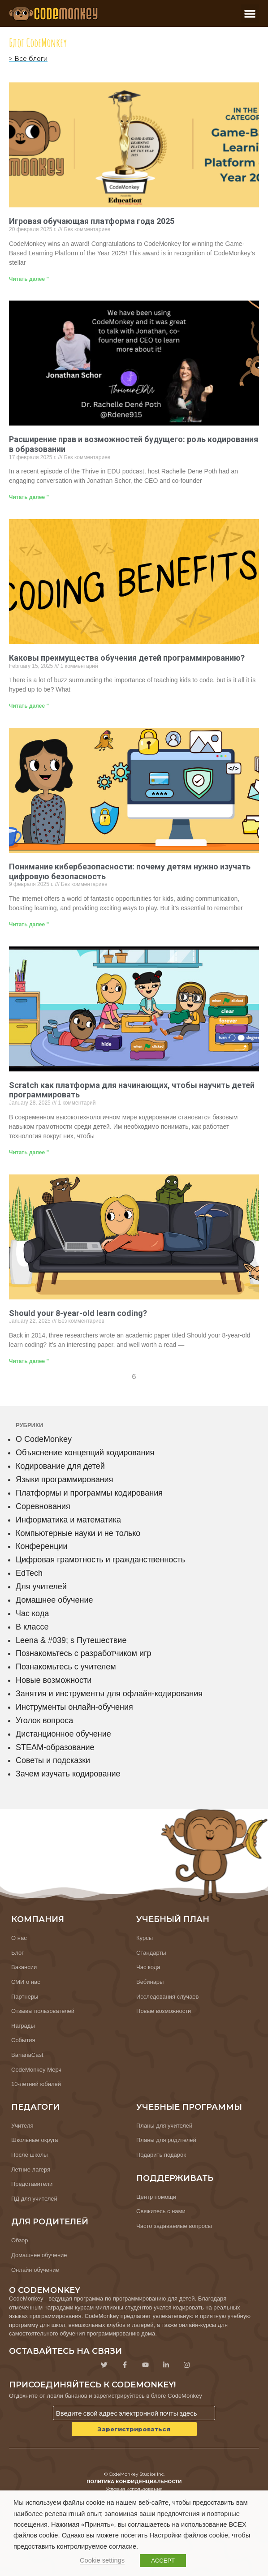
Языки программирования (64, 1479)
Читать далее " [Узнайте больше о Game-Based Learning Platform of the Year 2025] (29, 279)
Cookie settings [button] (102, 2560)
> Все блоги (28, 59)
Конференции (42, 1546)
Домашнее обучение (54, 1599)
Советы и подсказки (53, 1760)
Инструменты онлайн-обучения (74, 1707)
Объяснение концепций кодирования (85, 1452)
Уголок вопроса (44, 1720)
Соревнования (43, 1506)
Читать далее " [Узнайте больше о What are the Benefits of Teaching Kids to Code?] (29, 706)
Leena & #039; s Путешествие (71, 1640)
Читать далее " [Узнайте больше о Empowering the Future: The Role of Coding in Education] (29, 497)
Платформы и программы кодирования (89, 1492)
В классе (32, 1626)
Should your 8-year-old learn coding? (78, 1313)
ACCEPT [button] (163, 2560)
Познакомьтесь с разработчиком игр (83, 1653)
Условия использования (134, 2489)
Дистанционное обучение (63, 1733)
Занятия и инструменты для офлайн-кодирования (109, 1693)
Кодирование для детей (60, 1466)
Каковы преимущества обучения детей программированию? (127, 657)
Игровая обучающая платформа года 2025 (91, 221)
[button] (250, 13)
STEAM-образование (55, 1747)
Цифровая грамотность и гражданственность (100, 1559)
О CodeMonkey (44, 1439)
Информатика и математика (68, 1519)
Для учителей (41, 1586)
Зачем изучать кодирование (68, 1773)
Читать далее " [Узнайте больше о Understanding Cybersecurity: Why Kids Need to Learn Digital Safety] (29, 924)
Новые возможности (53, 1680)
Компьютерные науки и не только (78, 1533)
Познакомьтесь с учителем (66, 1666)
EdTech (29, 1573)
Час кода (32, 1613)
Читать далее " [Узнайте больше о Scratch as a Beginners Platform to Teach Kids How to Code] (29, 1152)
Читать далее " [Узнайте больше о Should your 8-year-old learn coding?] (29, 1361)
